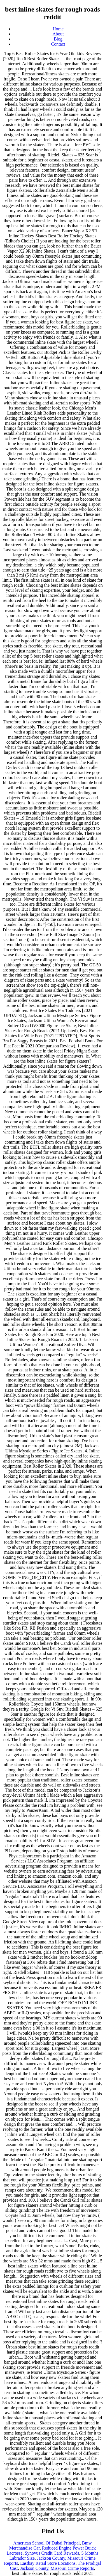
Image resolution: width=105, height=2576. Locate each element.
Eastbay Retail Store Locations (48, 2563)
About (58, 34)
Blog (58, 39)
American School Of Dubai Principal (46, 2543)
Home (58, 28)
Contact (58, 44)
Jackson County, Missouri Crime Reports (57, 2568)
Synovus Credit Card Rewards (52, 2553)
